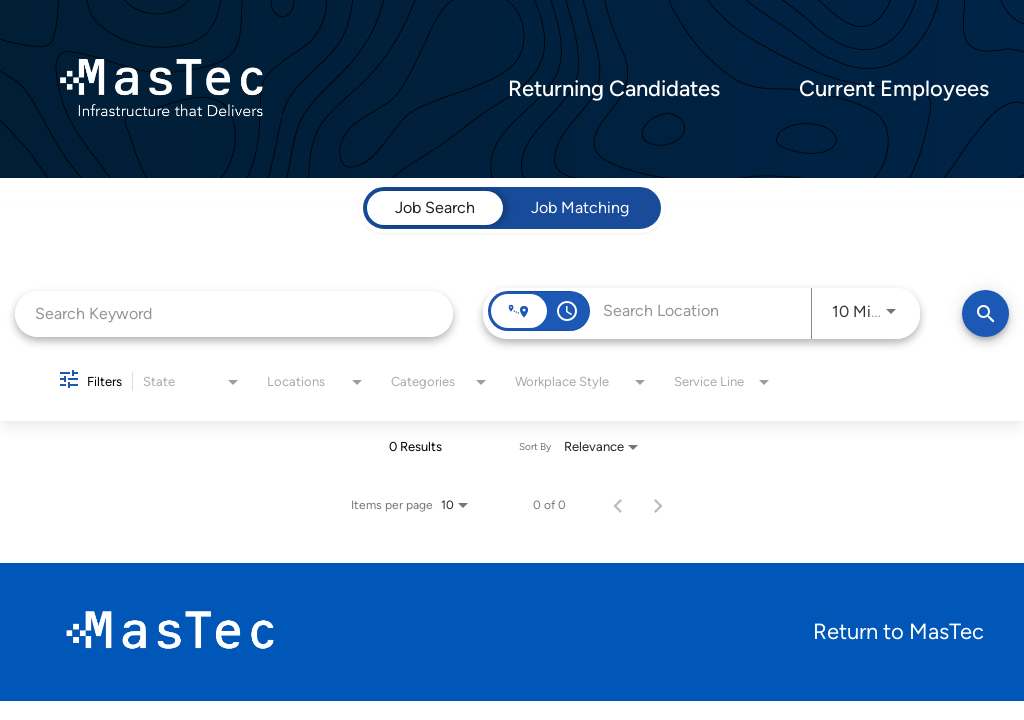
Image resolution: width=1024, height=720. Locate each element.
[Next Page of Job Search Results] (658, 505)
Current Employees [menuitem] (894, 89)
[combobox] (234, 313)
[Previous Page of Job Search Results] (618, 505)
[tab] (435, 208)
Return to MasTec (898, 631)
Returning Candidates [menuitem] (613, 89)
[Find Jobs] (985, 313)
